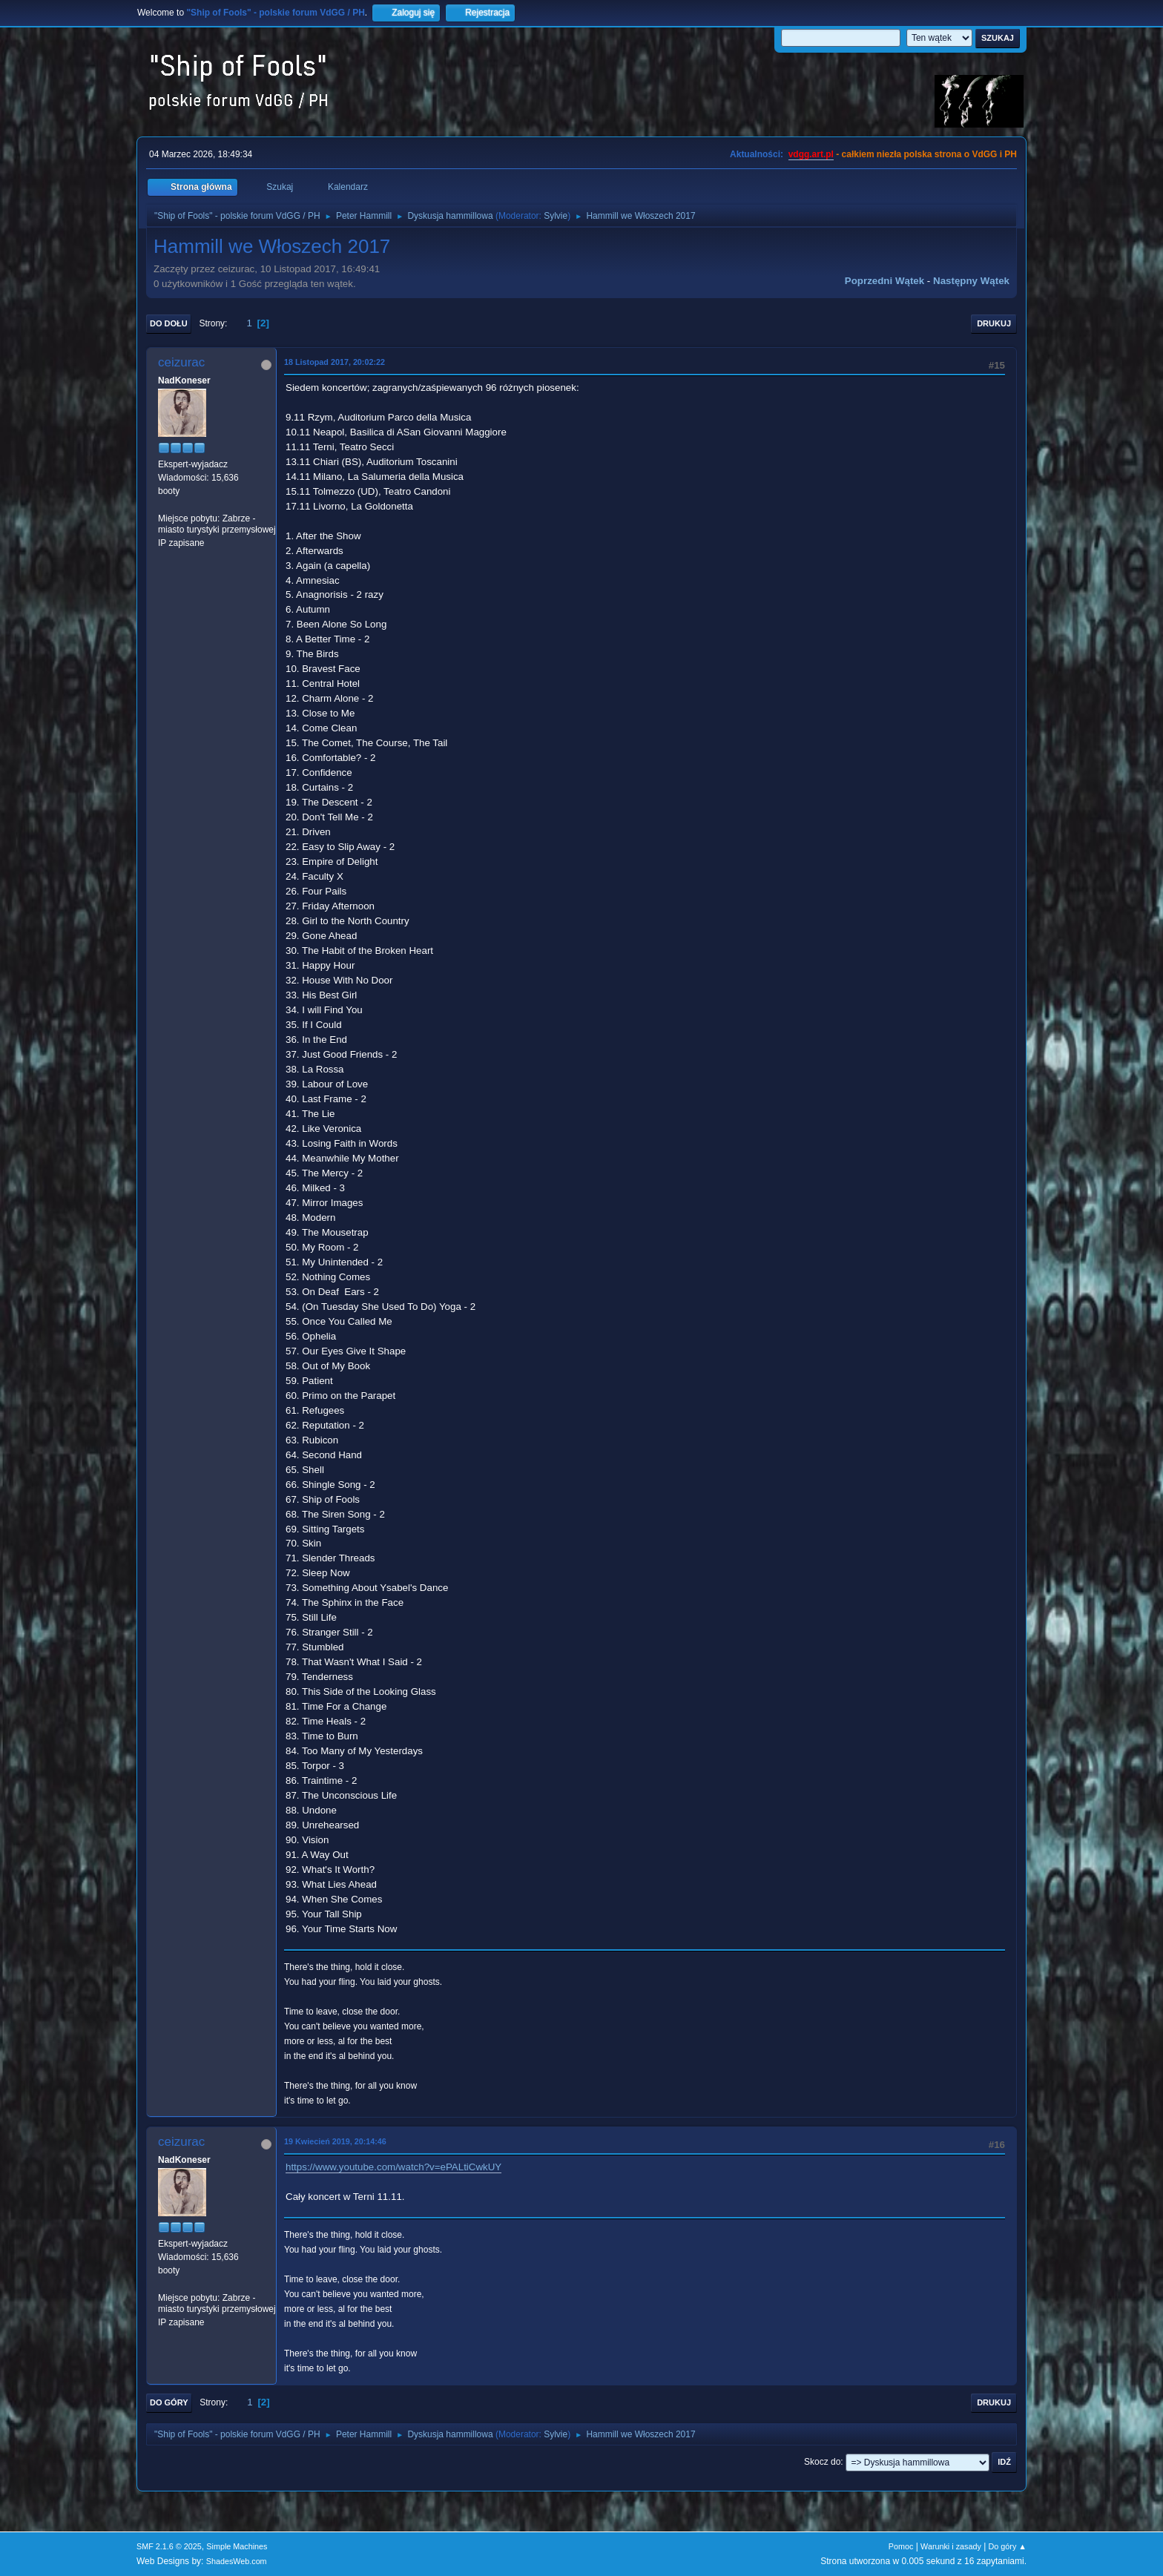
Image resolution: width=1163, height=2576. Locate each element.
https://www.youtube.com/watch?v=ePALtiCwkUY (393, 2167)
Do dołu (169, 323)
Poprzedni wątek (884, 280)
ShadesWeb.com (236, 2561)
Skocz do (822, 2462)
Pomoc (901, 2546)
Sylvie (555, 216)
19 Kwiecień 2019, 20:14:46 (335, 2141)
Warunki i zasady (950, 2546)
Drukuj (994, 323)
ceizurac (181, 362)
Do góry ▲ (1008, 2546)
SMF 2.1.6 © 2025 (169, 2546)
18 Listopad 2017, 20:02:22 (334, 362)
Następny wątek (971, 280)
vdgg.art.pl (811, 154)
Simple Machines (236, 2546)
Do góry (169, 2402)
